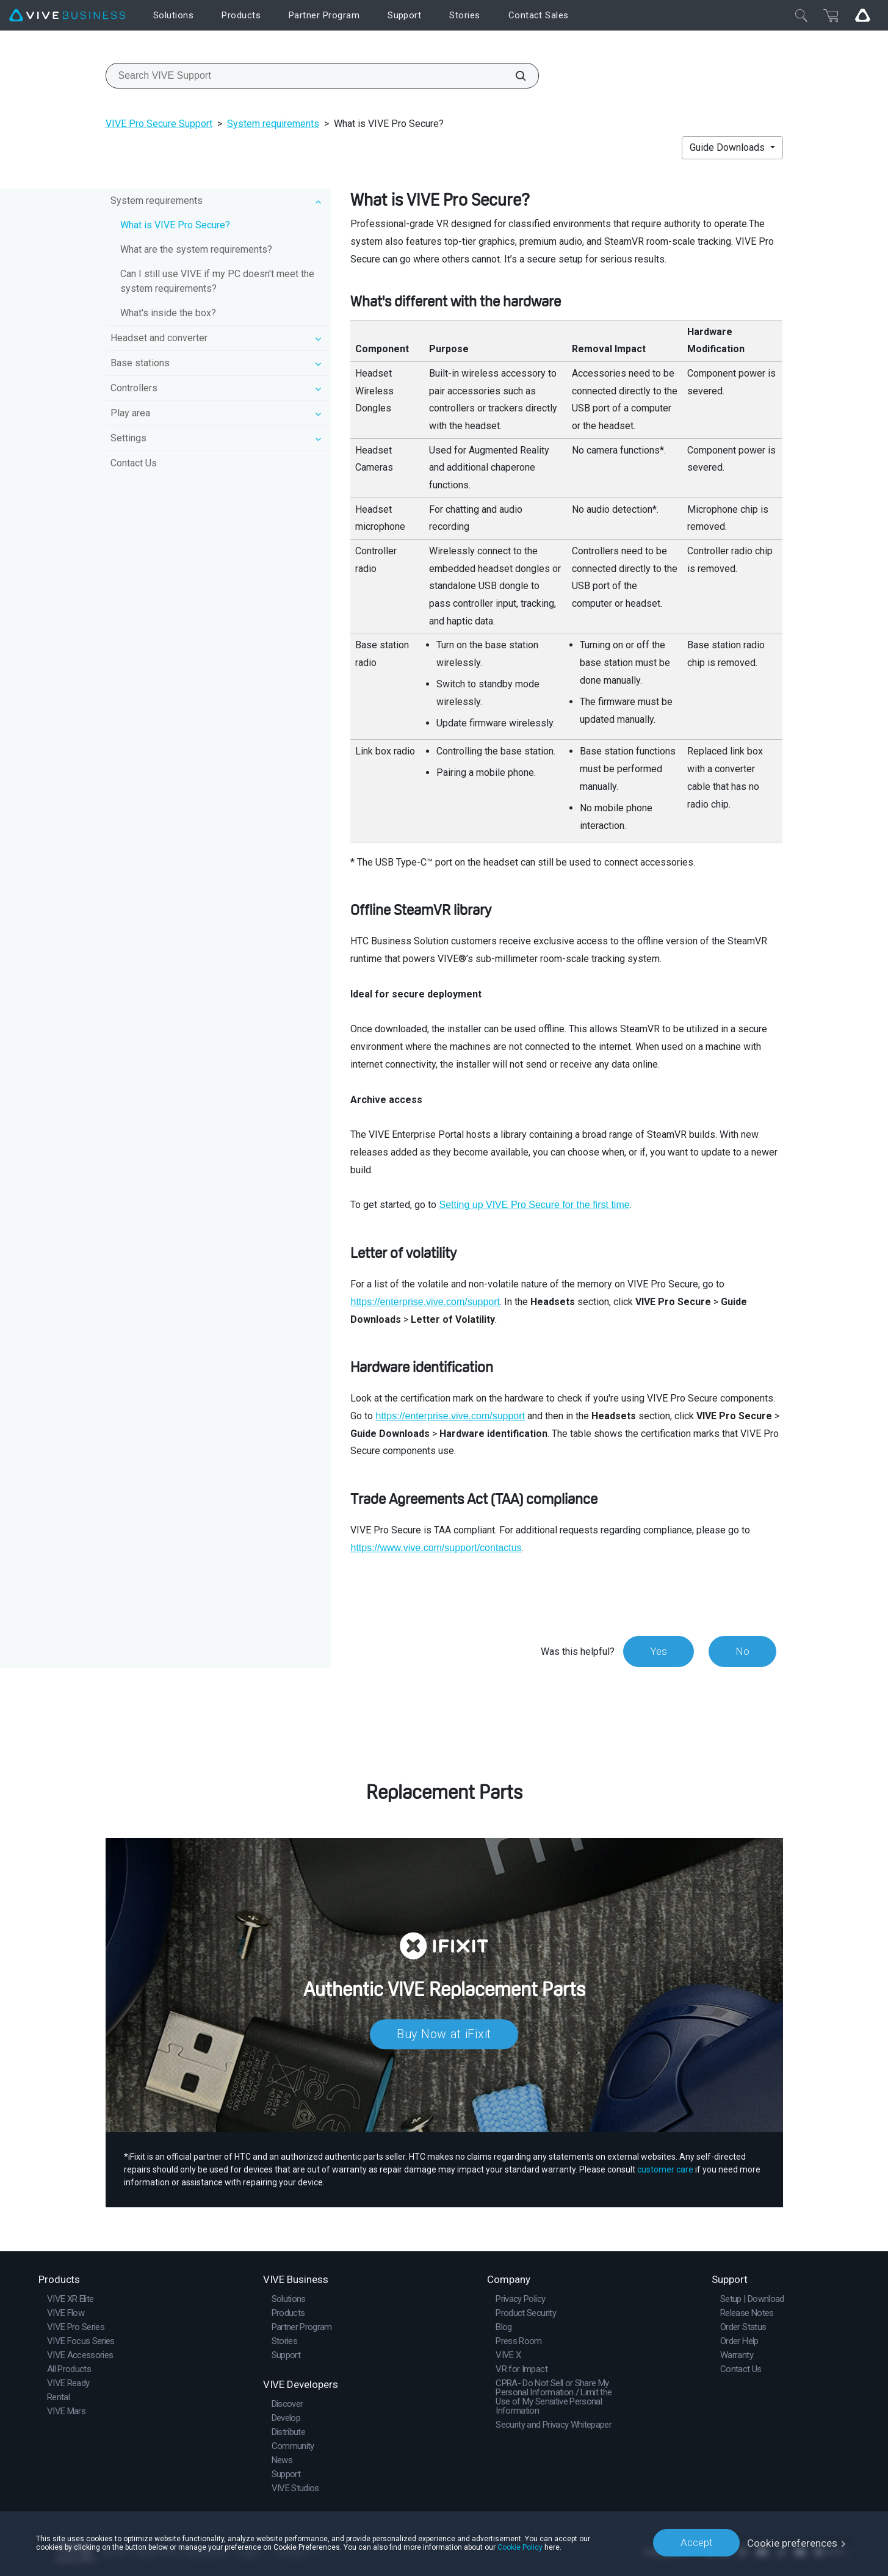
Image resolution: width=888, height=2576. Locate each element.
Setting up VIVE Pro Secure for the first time (534, 1204)
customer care (665, 2169)
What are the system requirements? (196, 249)
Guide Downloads (728, 147)
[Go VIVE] (862, 15)
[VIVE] (67, 15)
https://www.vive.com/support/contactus (435, 1548)
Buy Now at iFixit (444, 2034)
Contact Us (133, 463)
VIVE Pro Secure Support (159, 123)
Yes (656, 1651)
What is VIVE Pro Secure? (175, 225)
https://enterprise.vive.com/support (425, 1302)
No (742, 1651)
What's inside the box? (168, 313)
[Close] (801, 15)
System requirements (273, 123)
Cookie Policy (520, 2546)
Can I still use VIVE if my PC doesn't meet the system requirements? (217, 281)
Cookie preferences (792, 2542)
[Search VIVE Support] (514, 75)
